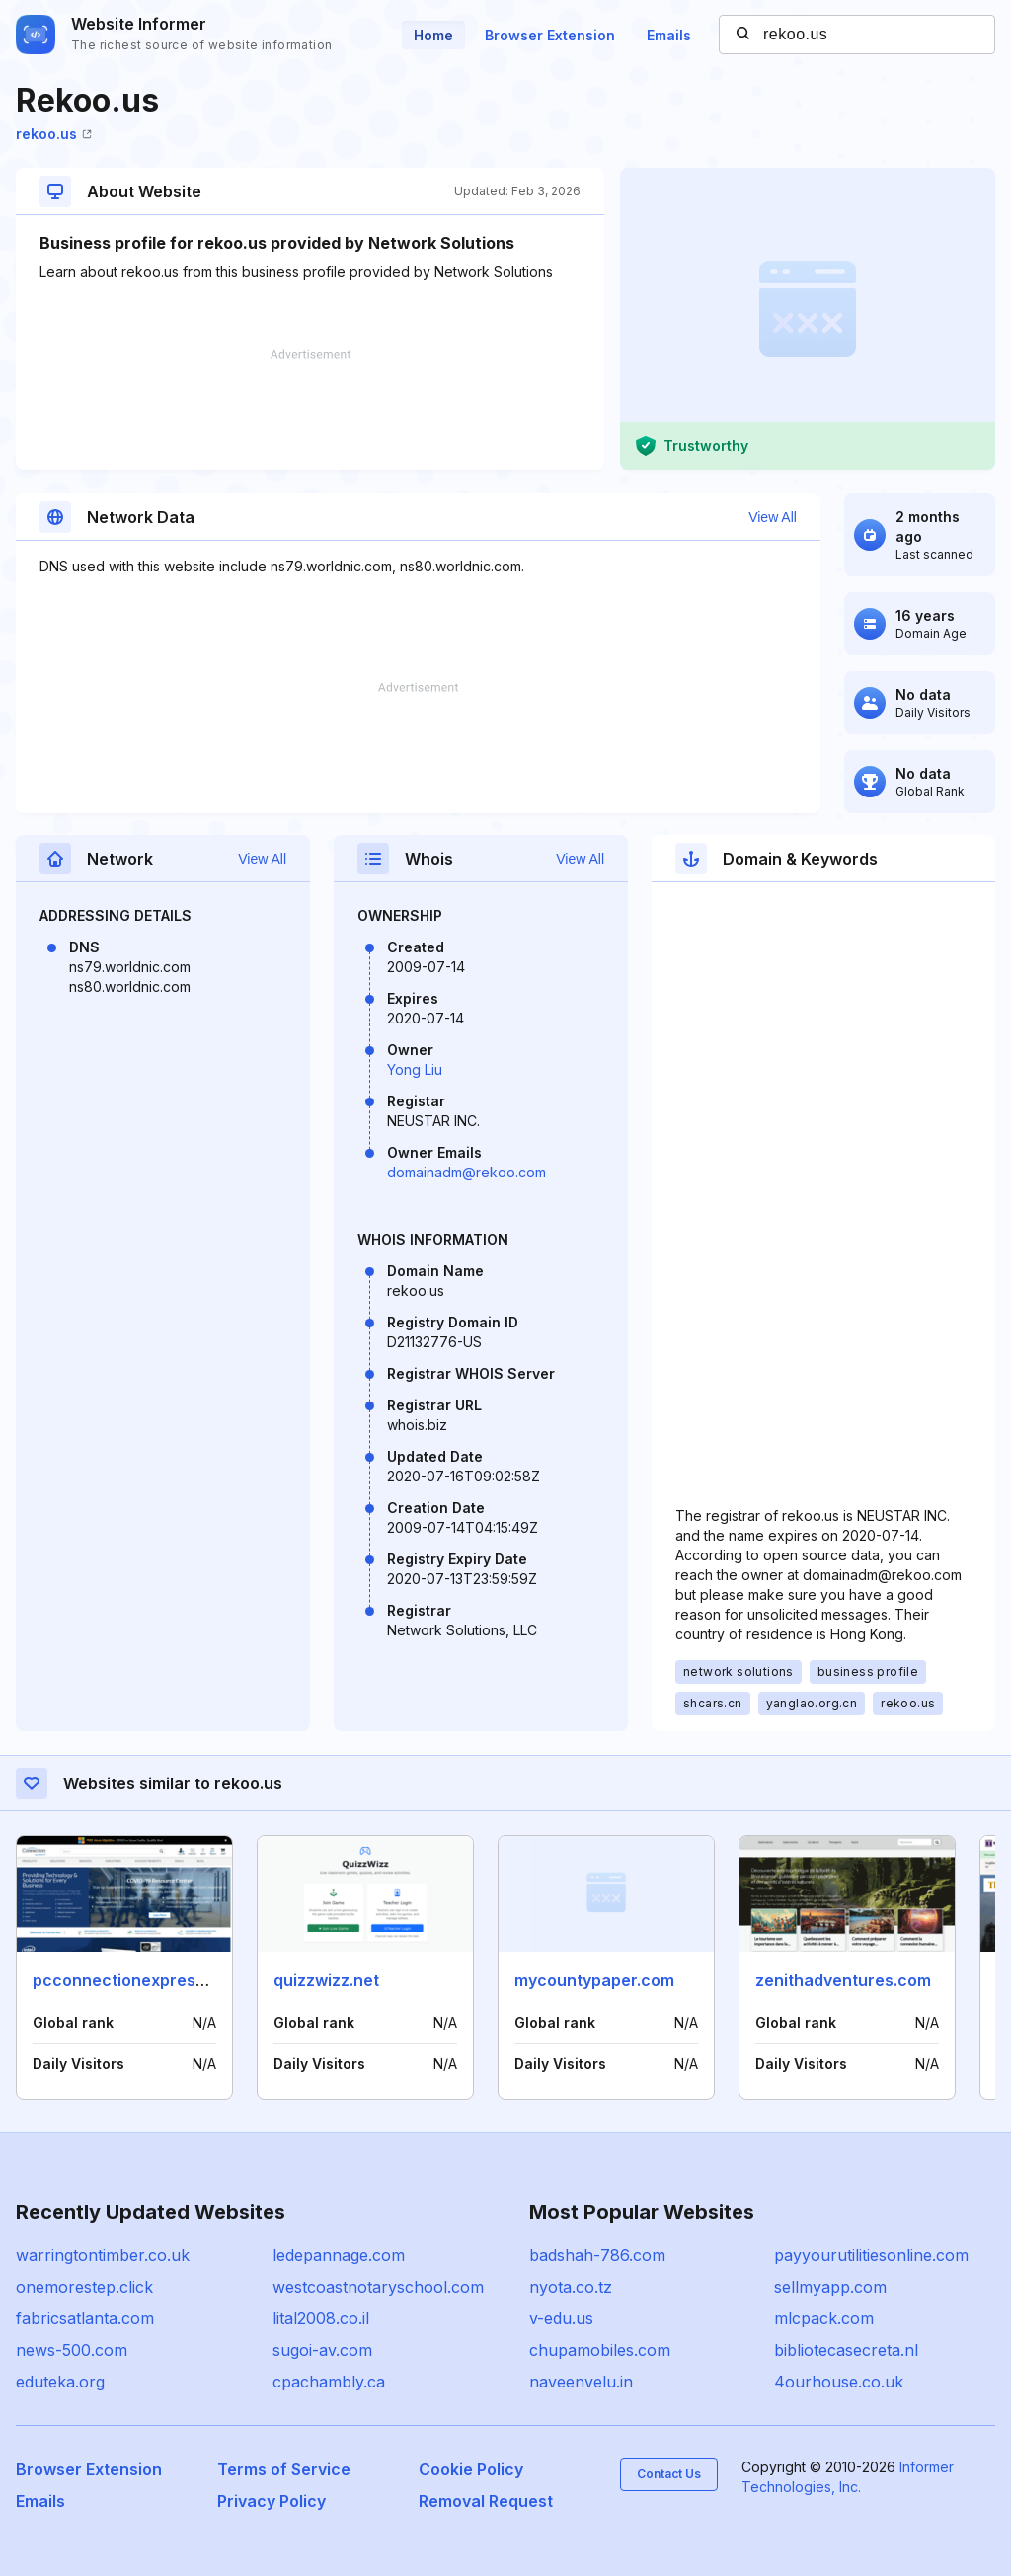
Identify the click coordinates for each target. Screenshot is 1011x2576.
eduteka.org (60, 2381)
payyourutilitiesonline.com (871, 2255)
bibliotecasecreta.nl (846, 2350)
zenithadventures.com (843, 1980)
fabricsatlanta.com (85, 2318)
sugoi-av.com (322, 2350)
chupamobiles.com (599, 2350)
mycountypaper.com (594, 1980)
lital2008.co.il (320, 2318)
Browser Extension (550, 35)
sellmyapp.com (830, 2287)
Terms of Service (283, 2469)
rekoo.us (54, 133)
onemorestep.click (84, 2287)
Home (433, 35)
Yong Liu (414, 1069)
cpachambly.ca (328, 2381)
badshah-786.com (597, 2255)
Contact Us (669, 2473)
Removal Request (486, 2501)
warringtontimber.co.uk (103, 2255)
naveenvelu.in (581, 2381)
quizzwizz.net (326, 1980)
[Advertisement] (310, 409)
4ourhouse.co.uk (838, 2381)
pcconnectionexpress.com (137, 1980)
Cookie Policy (471, 2469)
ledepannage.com (338, 2255)
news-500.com (71, 2350)
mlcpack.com (824, 2318)
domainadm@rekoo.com (466, 1172)
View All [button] (772, 517)
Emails (669, 35)
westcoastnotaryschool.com (378, 2287)
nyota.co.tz (570, 2287)
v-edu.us (561, 2318)
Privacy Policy (271, 2501)
